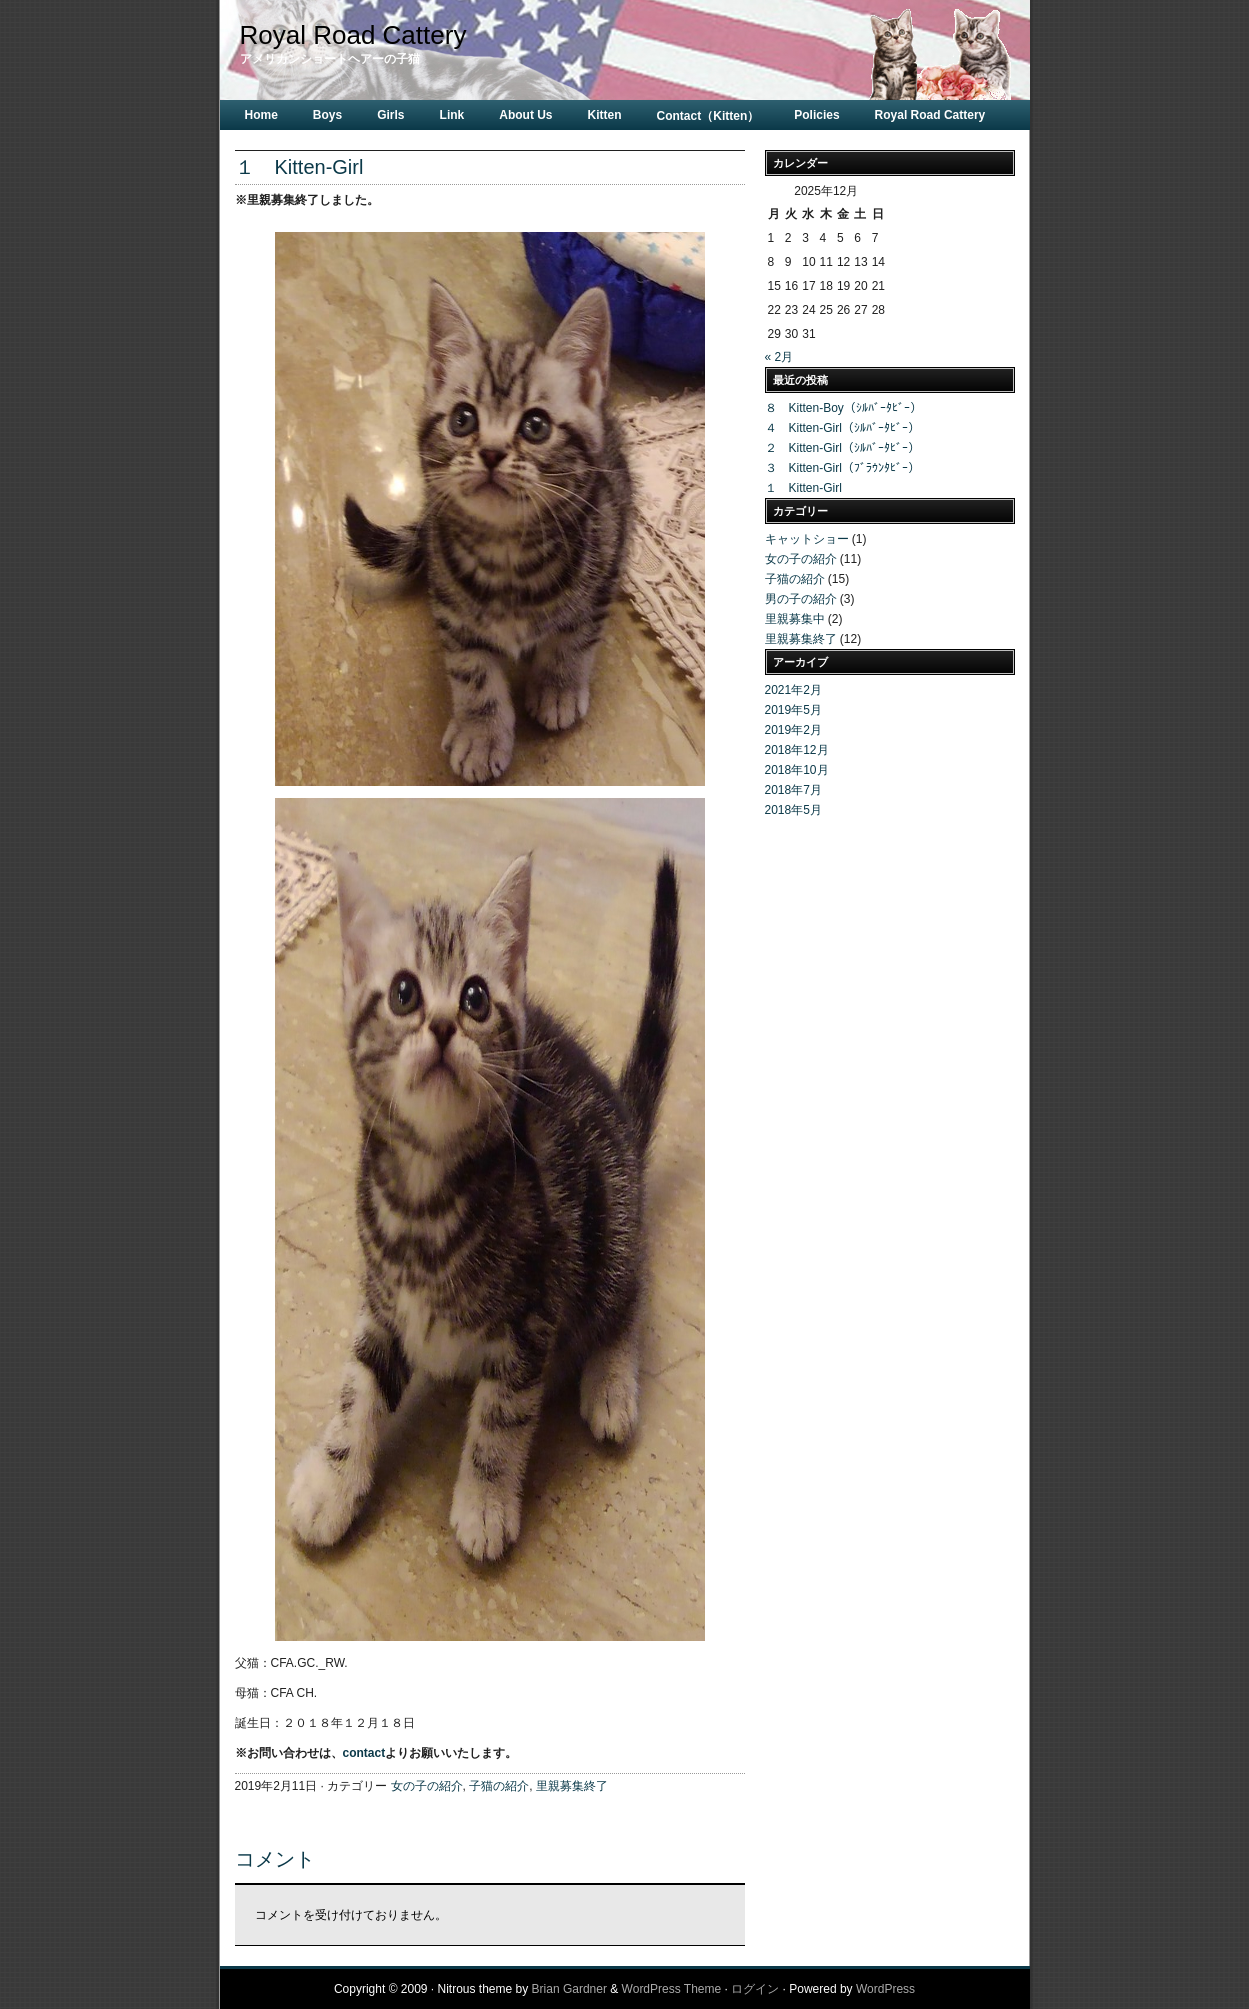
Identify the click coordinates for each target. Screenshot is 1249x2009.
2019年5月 (793, 710)
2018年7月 (793, 790)
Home (261, 115)
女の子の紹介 (427, 1786)
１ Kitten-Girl (803, 488)
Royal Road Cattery (353, 35)
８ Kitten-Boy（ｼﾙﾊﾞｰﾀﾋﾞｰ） (843, 408)
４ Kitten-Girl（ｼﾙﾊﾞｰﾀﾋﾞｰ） (842, 428)
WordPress (885, 1989)
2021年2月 (793, 690)
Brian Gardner (569, 1989)
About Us (525, 115)
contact (364, 1753)
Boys (327, 115)
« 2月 (779, 357)
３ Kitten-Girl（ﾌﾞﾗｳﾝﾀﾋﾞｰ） (842, 468)
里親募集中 (795, 619)
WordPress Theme (672, 1989)
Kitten (605, 115)
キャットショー (807, 539)
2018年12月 (797, 750)
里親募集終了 (572, 1786)
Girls (390, 115)
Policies (816, 115)
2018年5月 (793, 810)
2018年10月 (797, 770)
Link (452, 115)
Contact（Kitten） (708, 116)
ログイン (755, 1989)
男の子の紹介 (801, 599)
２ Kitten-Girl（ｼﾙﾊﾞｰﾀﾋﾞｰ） (842, 448)
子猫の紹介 (499, 1786)
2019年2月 (793, 730)
